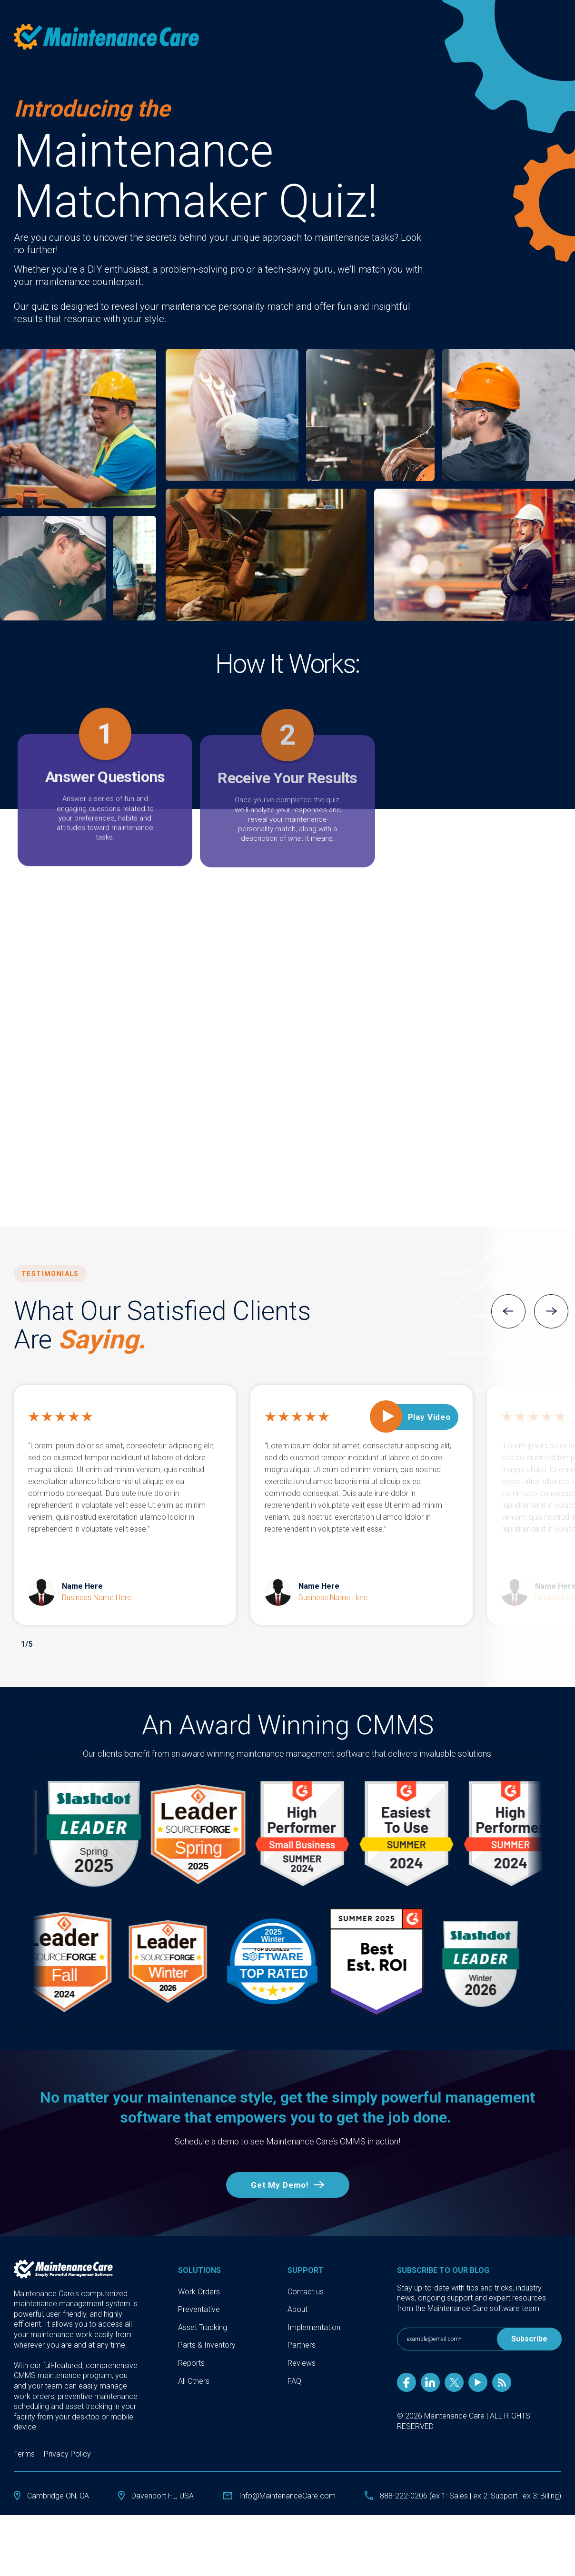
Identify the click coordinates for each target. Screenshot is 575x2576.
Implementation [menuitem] (314, 2304)
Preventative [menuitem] (199, 2286)
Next (551, 1311)
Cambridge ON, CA (58, 2473)
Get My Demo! (280, 2162)
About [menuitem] (297, 2286)
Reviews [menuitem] (302, 2340)
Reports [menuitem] (191, 2340)
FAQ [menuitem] (294, 2358)
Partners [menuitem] (302, 2322)
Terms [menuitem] (24, 2431)
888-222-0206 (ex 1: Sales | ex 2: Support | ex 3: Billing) (470, 2473)
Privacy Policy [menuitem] (67, 2431)
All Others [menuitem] (193, 2358)
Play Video (429, 1417)
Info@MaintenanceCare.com (287, 2473)
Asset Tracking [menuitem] (202, 2304)
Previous (508, 1311)
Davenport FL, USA (162, 2473)
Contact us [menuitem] (306, 2268)
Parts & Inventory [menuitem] (207, 2322)
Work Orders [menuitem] (199, 2268)
